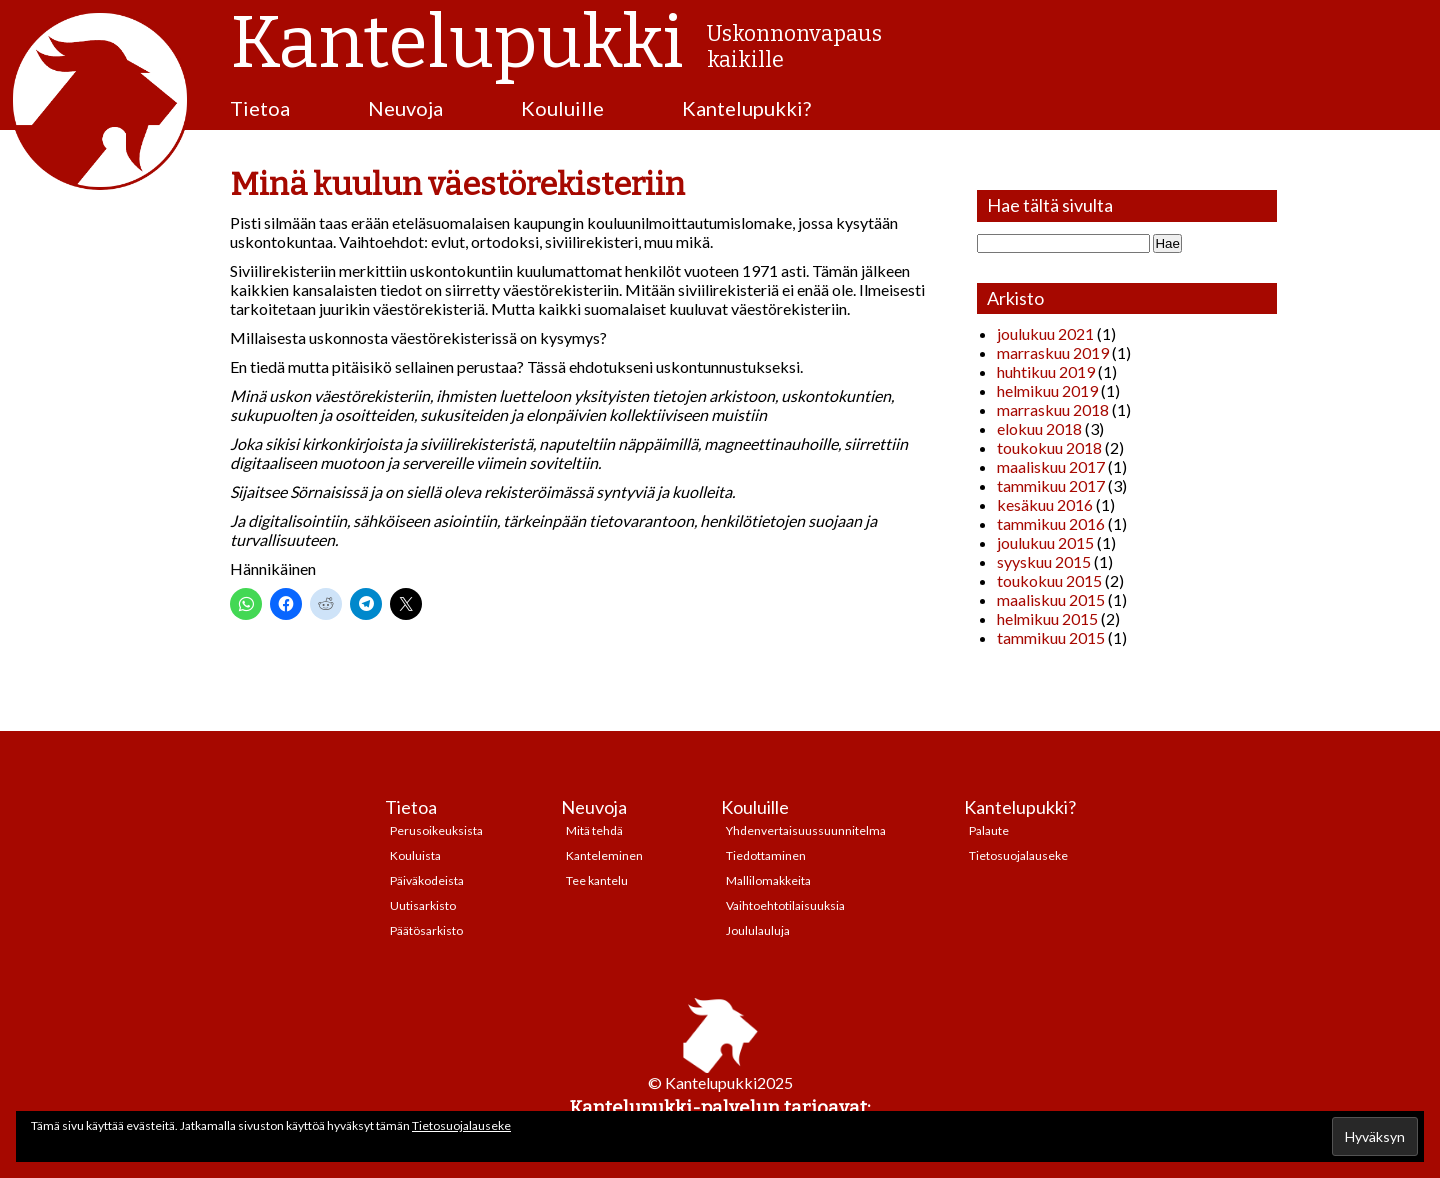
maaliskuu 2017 (1051, 466)
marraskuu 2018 (1053, 409)
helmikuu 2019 (1047, 390)
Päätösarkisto (426, 930)
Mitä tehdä (594, 830)
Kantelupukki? (746, 108)
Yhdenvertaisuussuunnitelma (806, 830)
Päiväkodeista (427, 880)
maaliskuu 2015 (1051, 599)
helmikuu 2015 (1047, 618)
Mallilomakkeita (768, 880)
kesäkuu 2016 (1045, 504)
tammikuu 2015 (1051, 637)
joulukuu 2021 (1045, 333)
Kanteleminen (604, 855)
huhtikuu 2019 (1046, 371)
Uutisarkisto (423, 905)
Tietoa (260, 108)
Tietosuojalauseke (1018, 855)
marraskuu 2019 (1053, 352)
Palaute (989, 830)
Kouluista (415, 855)
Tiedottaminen (766, 855)
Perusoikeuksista (436, 830)
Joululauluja (758, 930)
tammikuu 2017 (1051, 485)
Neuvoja (405, 108)
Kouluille (562, 108)
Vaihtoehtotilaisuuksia (785, 905)
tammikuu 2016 (1051, 523)
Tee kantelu (597, 880)
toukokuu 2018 (1049, 447)
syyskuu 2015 (1044, 561)
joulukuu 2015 (1045, 542)
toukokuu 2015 (1049, 580)
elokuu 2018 (1039, 428)
